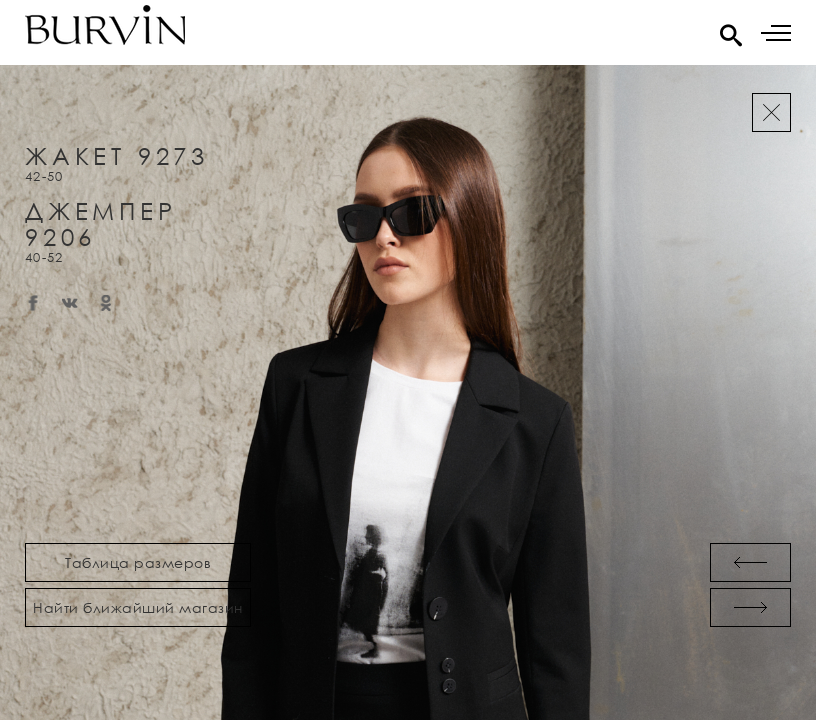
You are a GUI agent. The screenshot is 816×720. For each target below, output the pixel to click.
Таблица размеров (138, 562)
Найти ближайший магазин (138, 607)
